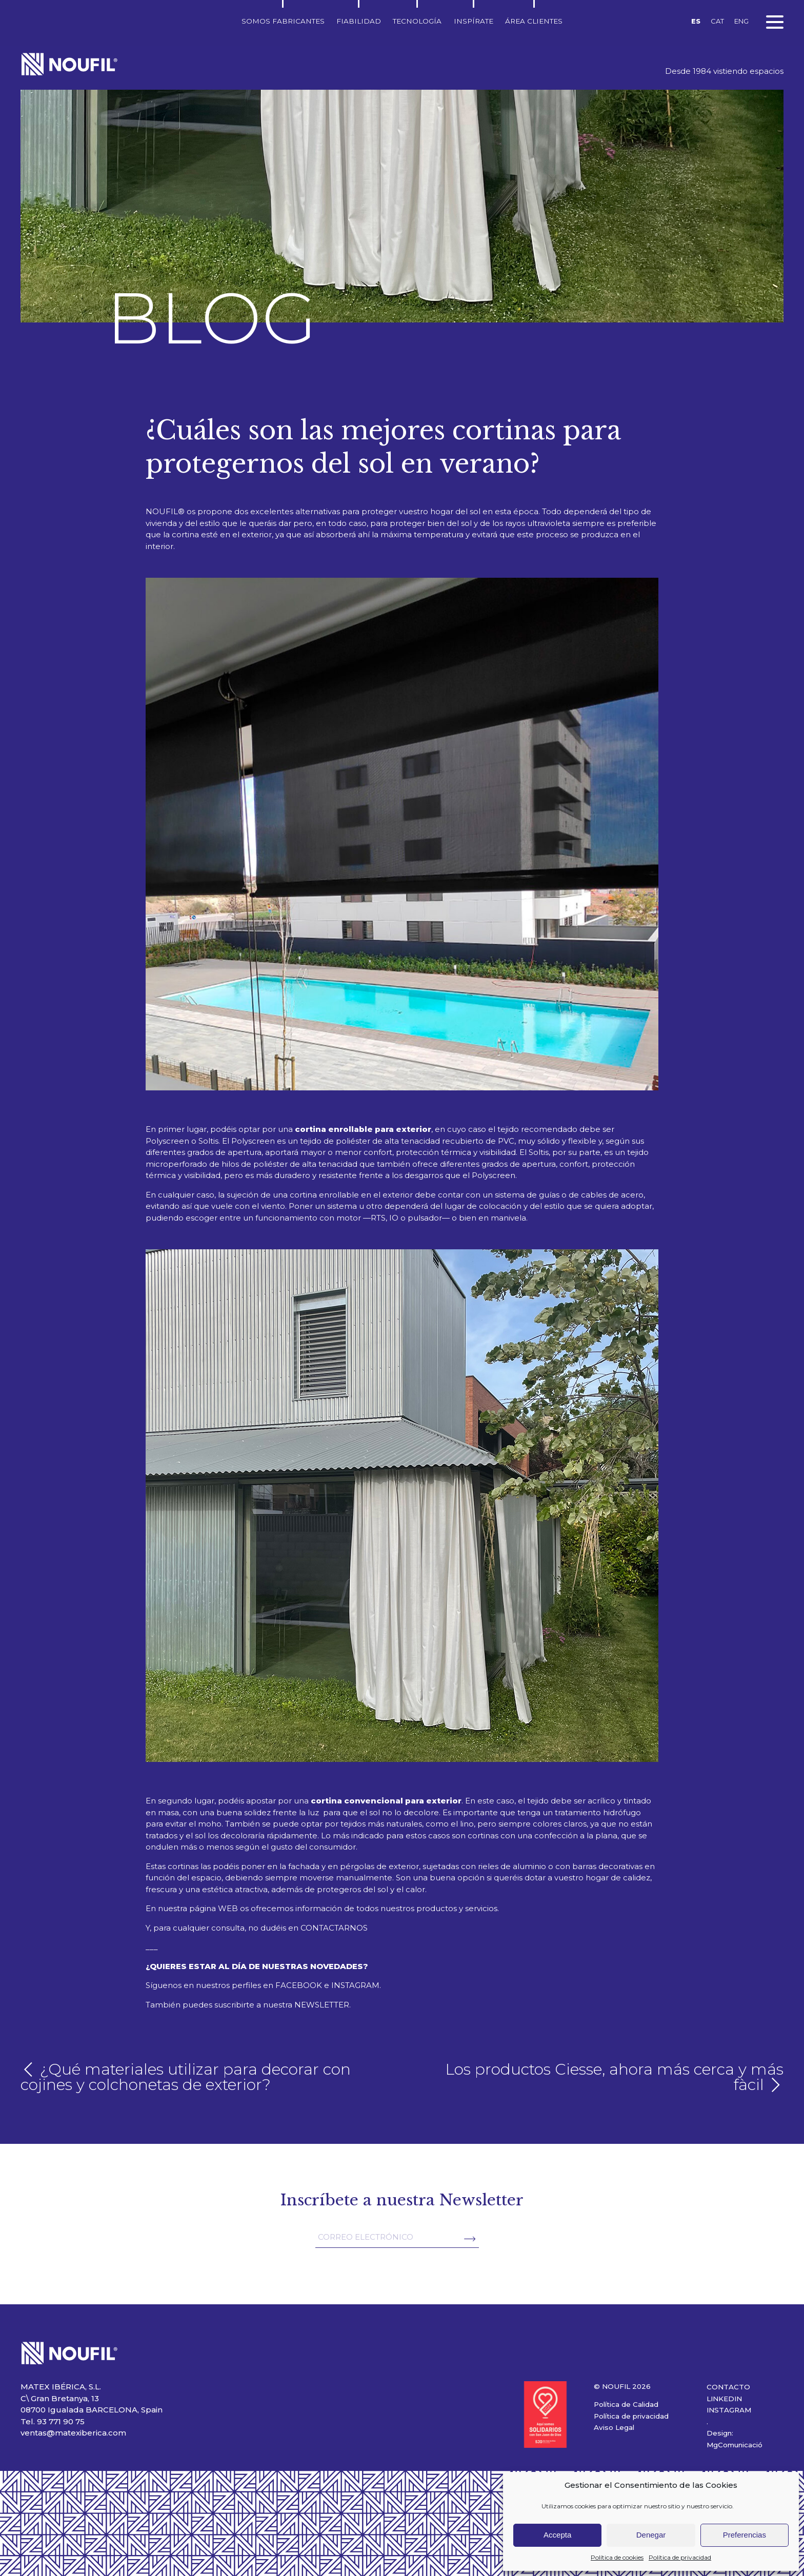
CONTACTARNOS (334, 1928)
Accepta (557, 2534)
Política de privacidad (680, 2557)
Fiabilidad (358, 21)
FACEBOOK (298, 1985)
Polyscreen (253, 1141)
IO (393, 1218)
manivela (508, 1218)
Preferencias (744, 2534)
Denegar (651, 2534)
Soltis (539, 1152)
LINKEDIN (724, 2399)
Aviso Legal (614, 2427)
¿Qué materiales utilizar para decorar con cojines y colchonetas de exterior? (186, 2077)
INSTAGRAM (355, 1985)
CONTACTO (728, 2387)
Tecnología (417, 21)
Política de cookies (617, 2557)
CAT (717, 21)
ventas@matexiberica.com (73, 2433)
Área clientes (533, 21)
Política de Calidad (626, 2404)
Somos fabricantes (283, 21)
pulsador (425, 1218)
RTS (378, 1218)
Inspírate (473, 21)
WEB (228, 1908)
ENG (741, 21)
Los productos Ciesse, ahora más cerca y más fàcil (614, 2077)
